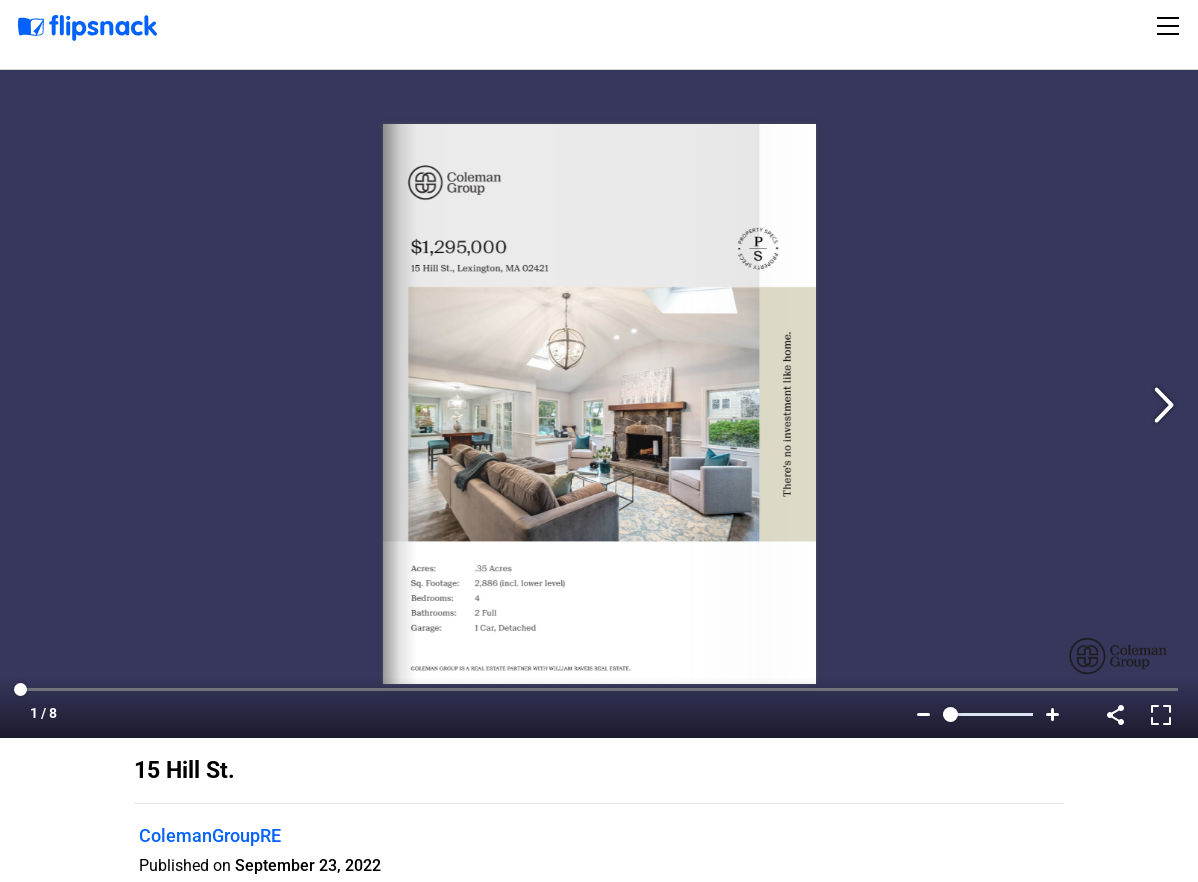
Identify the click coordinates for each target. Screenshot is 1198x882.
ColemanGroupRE (210, 835)
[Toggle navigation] (1171, 26)
